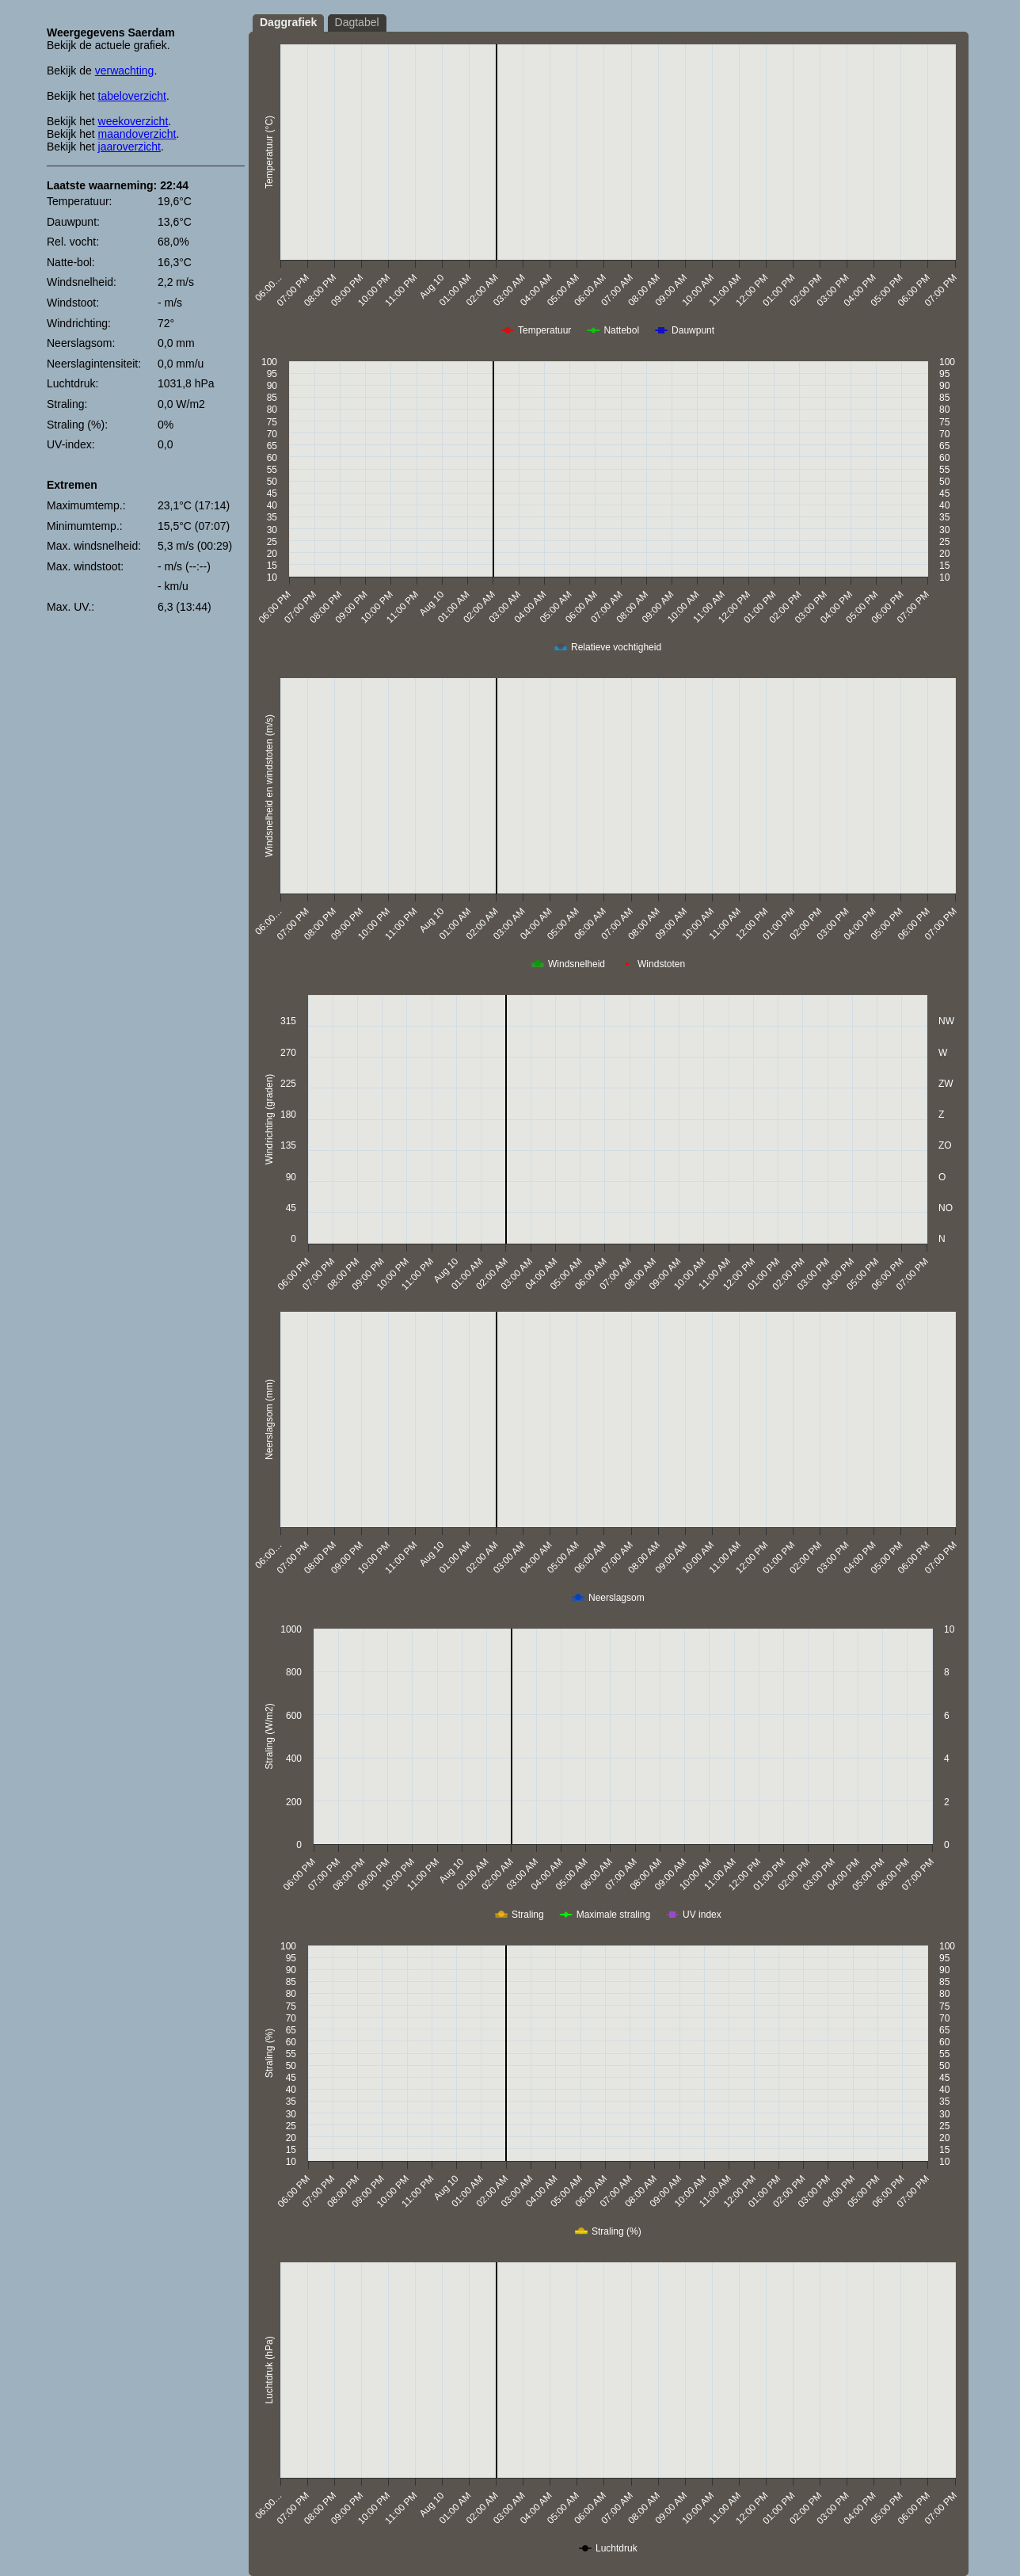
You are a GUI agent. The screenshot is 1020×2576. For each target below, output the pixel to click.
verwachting (124, 70)
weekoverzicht (133, 121)
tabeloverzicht (132, 96)
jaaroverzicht (129, 146)
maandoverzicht (137, 134)
